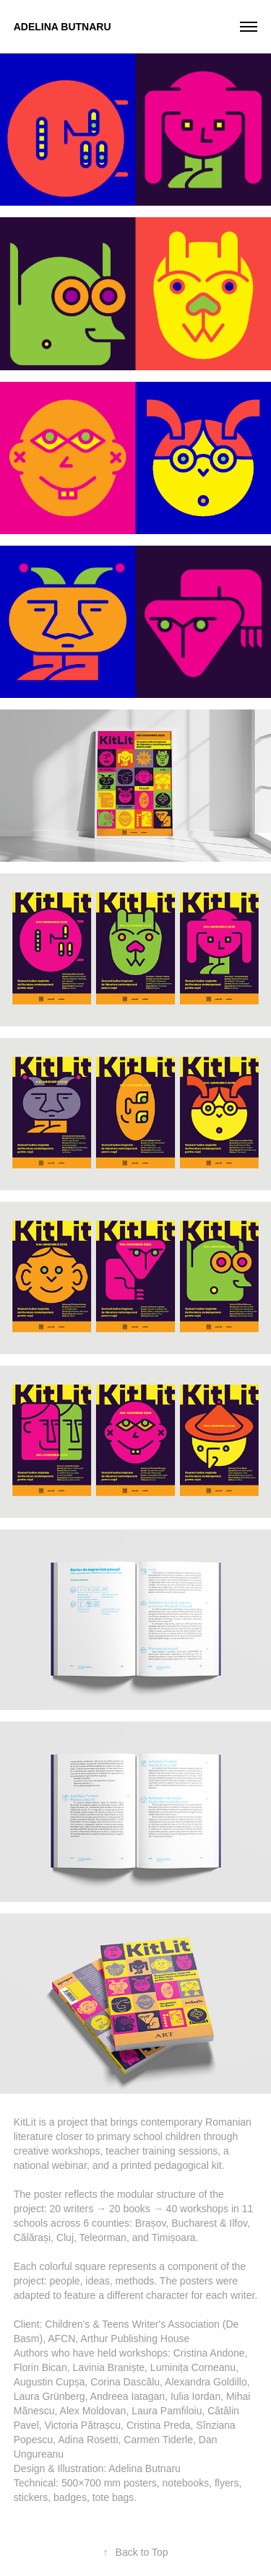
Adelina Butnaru (62, 26)
